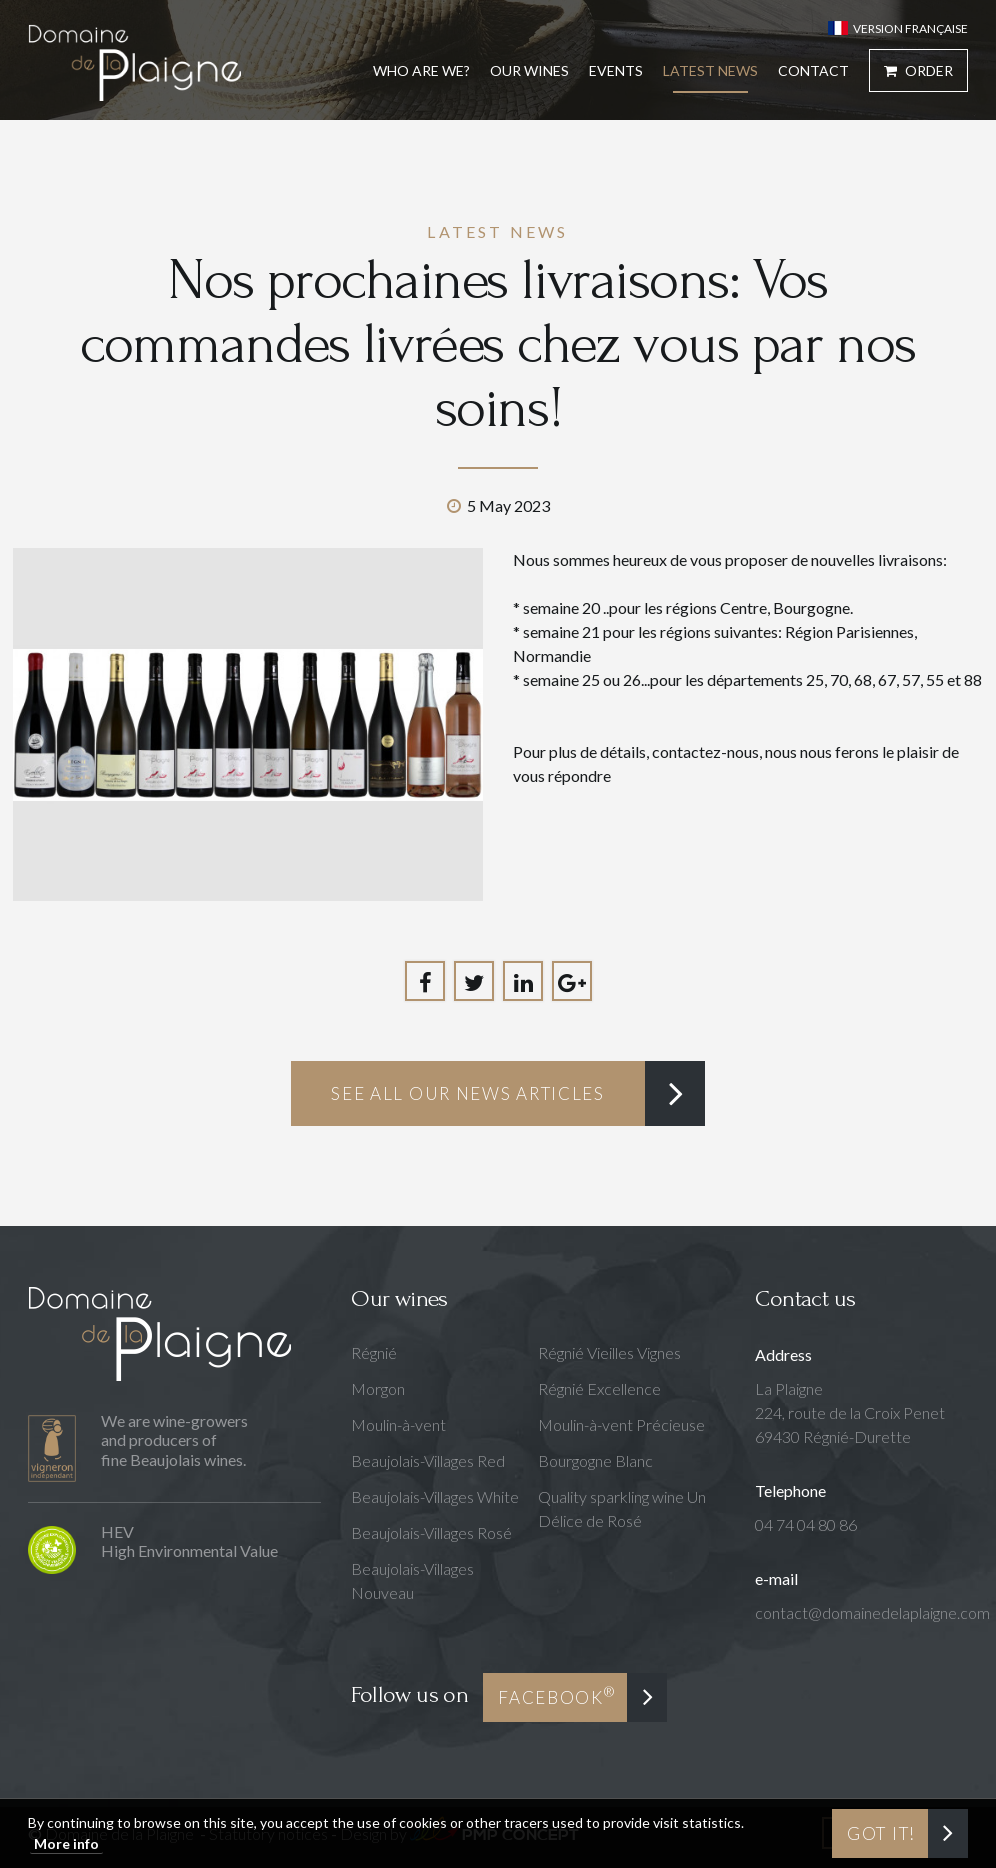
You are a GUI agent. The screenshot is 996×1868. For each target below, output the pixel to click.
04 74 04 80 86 (806, 1524)
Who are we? (421, 70)
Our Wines (529, 70)
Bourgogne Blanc (595, 1460)
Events (616, 70)
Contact (813, 70)
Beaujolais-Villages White (435, 1496)
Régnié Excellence (599, 1388)
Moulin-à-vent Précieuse (621, 1424)
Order (918, 70)
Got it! (881, 1833)
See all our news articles (468, 1093)
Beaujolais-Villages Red (428, 1460)
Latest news (710, 70)
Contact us (805, 1298)
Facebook (556, 1695)
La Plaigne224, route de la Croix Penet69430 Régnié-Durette (850, 1412)
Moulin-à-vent (398, 1424)
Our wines (399, 1298)
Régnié (374, 1352)
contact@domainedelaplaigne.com (872, 1612)
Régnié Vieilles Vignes (609, 1352)
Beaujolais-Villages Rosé (431, 1532)
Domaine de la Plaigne (134, 62)
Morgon (378, 1388)
